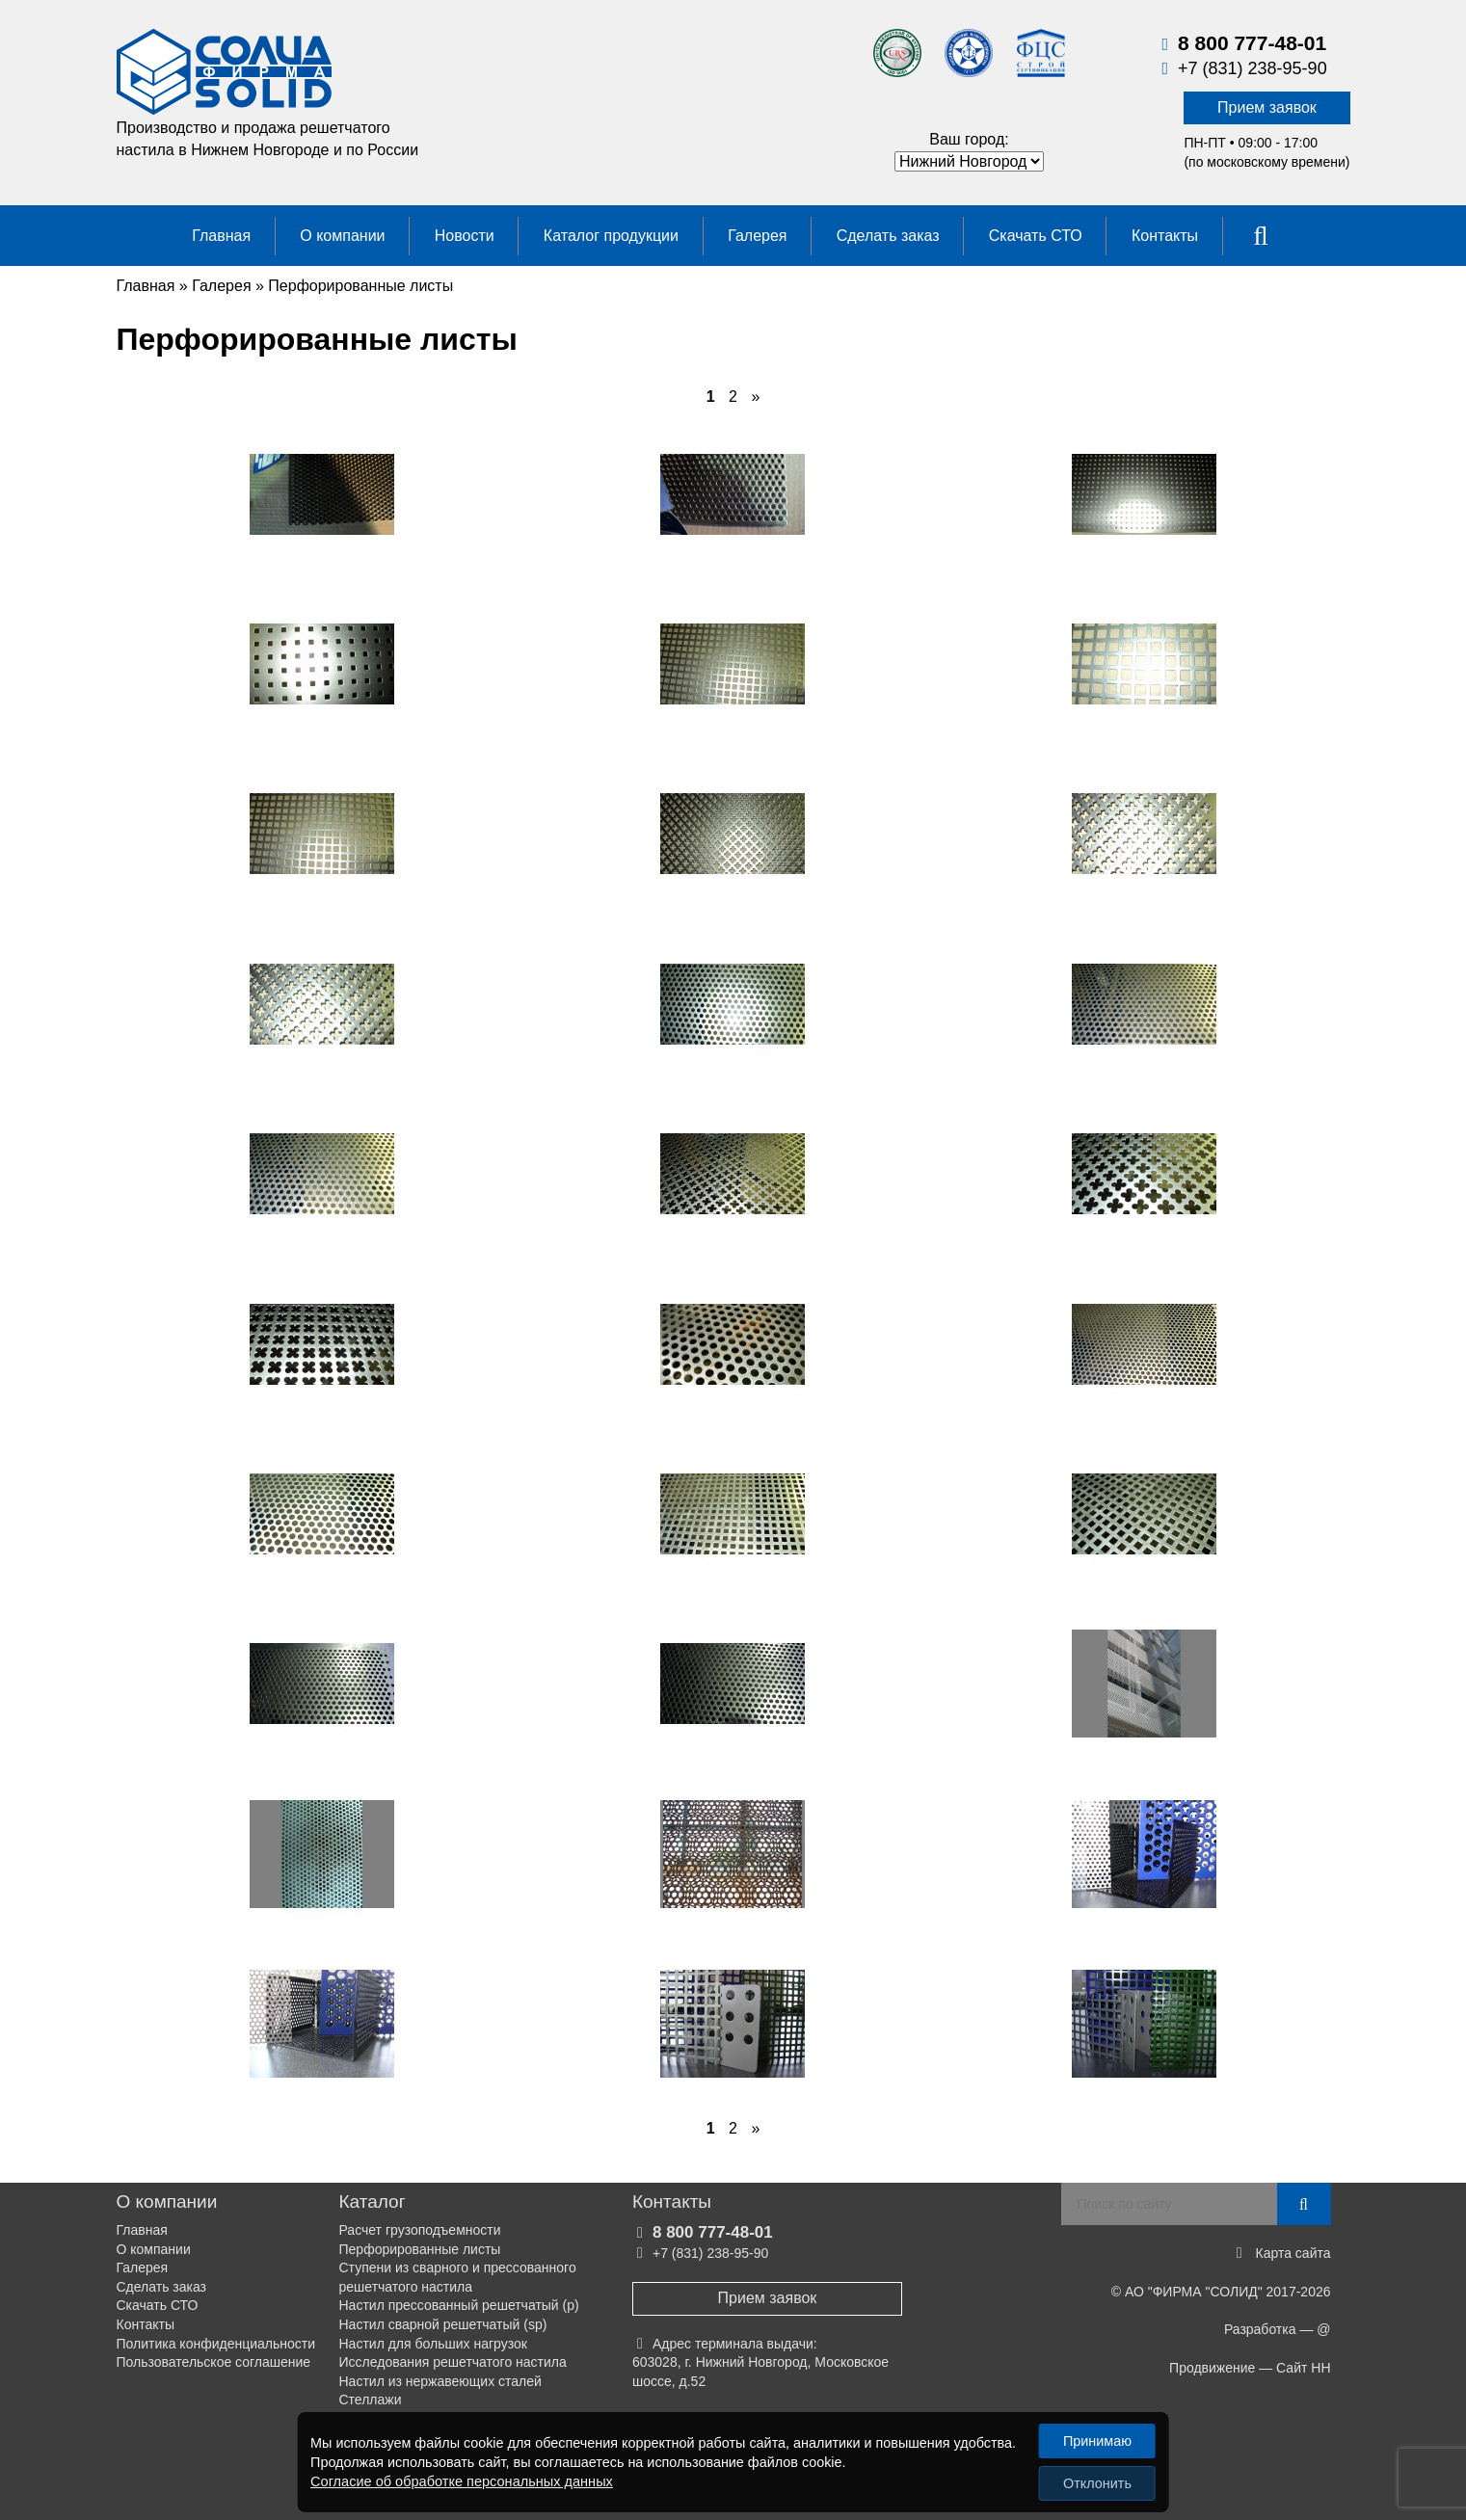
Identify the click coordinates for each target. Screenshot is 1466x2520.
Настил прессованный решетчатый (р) (459, 2305)
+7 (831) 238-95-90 (1252, 68)
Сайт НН (1303, 2367)
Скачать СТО (1035, 235)
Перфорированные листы (420, 2249)
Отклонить (1097, 2483)
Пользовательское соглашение (214, 2362)
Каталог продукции (611, 235)
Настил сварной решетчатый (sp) (443, 2324)
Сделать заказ (888, 235)
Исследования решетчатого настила (453, 2362)
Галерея (757, 235)
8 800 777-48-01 (1252, 43)
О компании (342, 235)
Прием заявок (1267, 107)
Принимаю (1097, 2441)
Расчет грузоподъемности (420, 2230)
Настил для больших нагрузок (433, 2343)
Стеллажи (370, 2399)
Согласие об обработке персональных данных (460, 2481)
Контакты (1165, 235)
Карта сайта (1293, 2253)
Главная (221, 235)
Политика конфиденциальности (216, 2343)
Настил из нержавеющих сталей (440, 2381)
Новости (464, 235)
